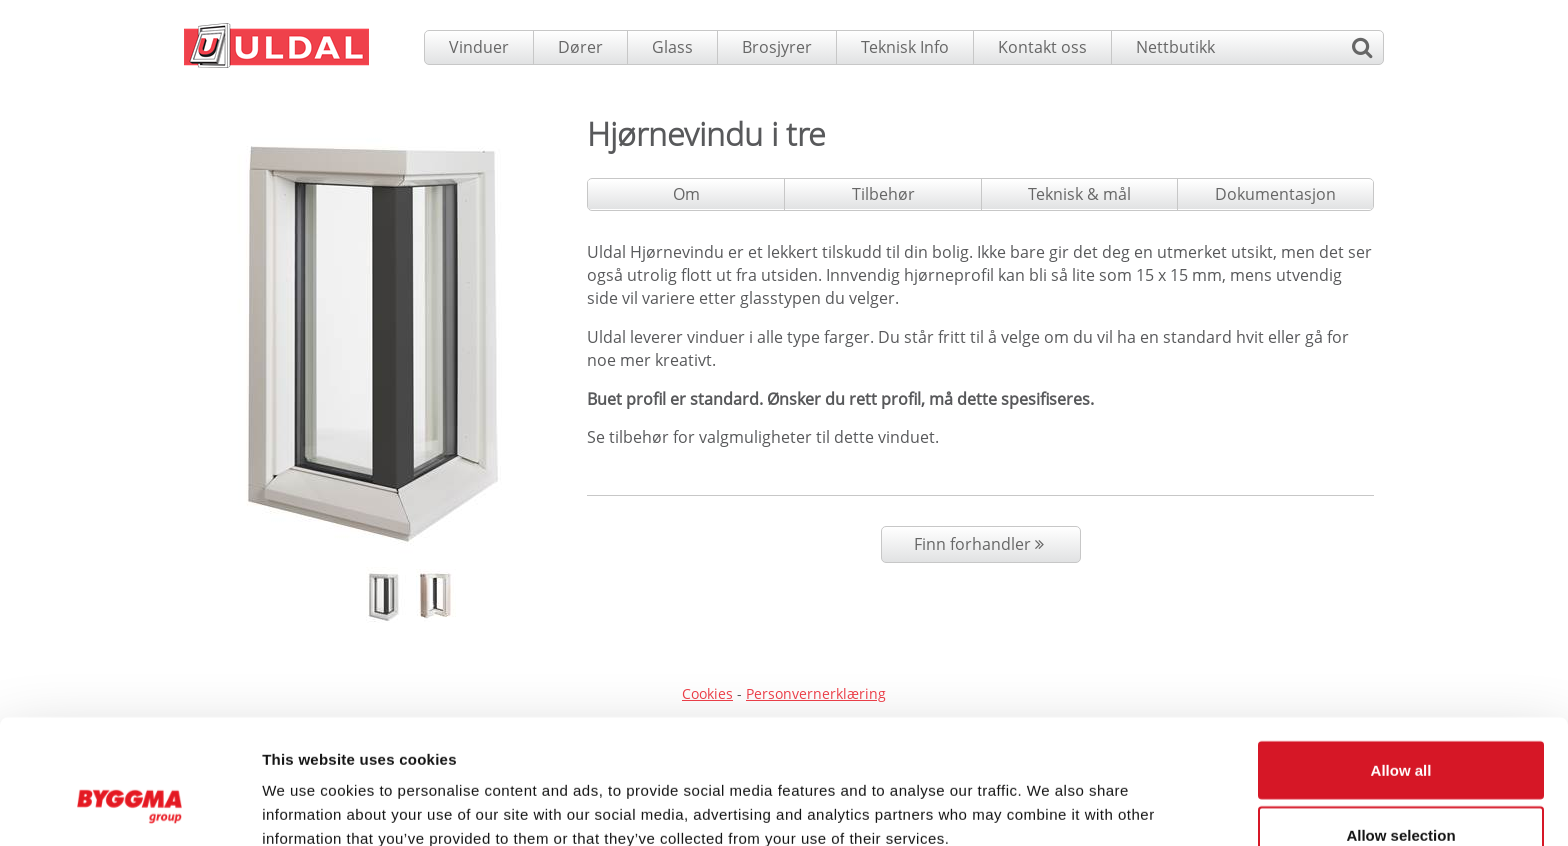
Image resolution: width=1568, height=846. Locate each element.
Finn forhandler (981, 544)
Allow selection (1400, 727)
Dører (580, 47)
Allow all (1401, 661)
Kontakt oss (1042, 47)
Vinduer (479, 47)
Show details (1049, 794)
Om (686, 194)
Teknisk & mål (1079, 194)
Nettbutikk (1175, 47)
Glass (672, 47)
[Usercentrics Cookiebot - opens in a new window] (129, 807)
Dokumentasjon (1275, 194)
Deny (1401, 792)
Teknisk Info (905, 47)
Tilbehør (883, 194)
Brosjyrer (777, 47)
